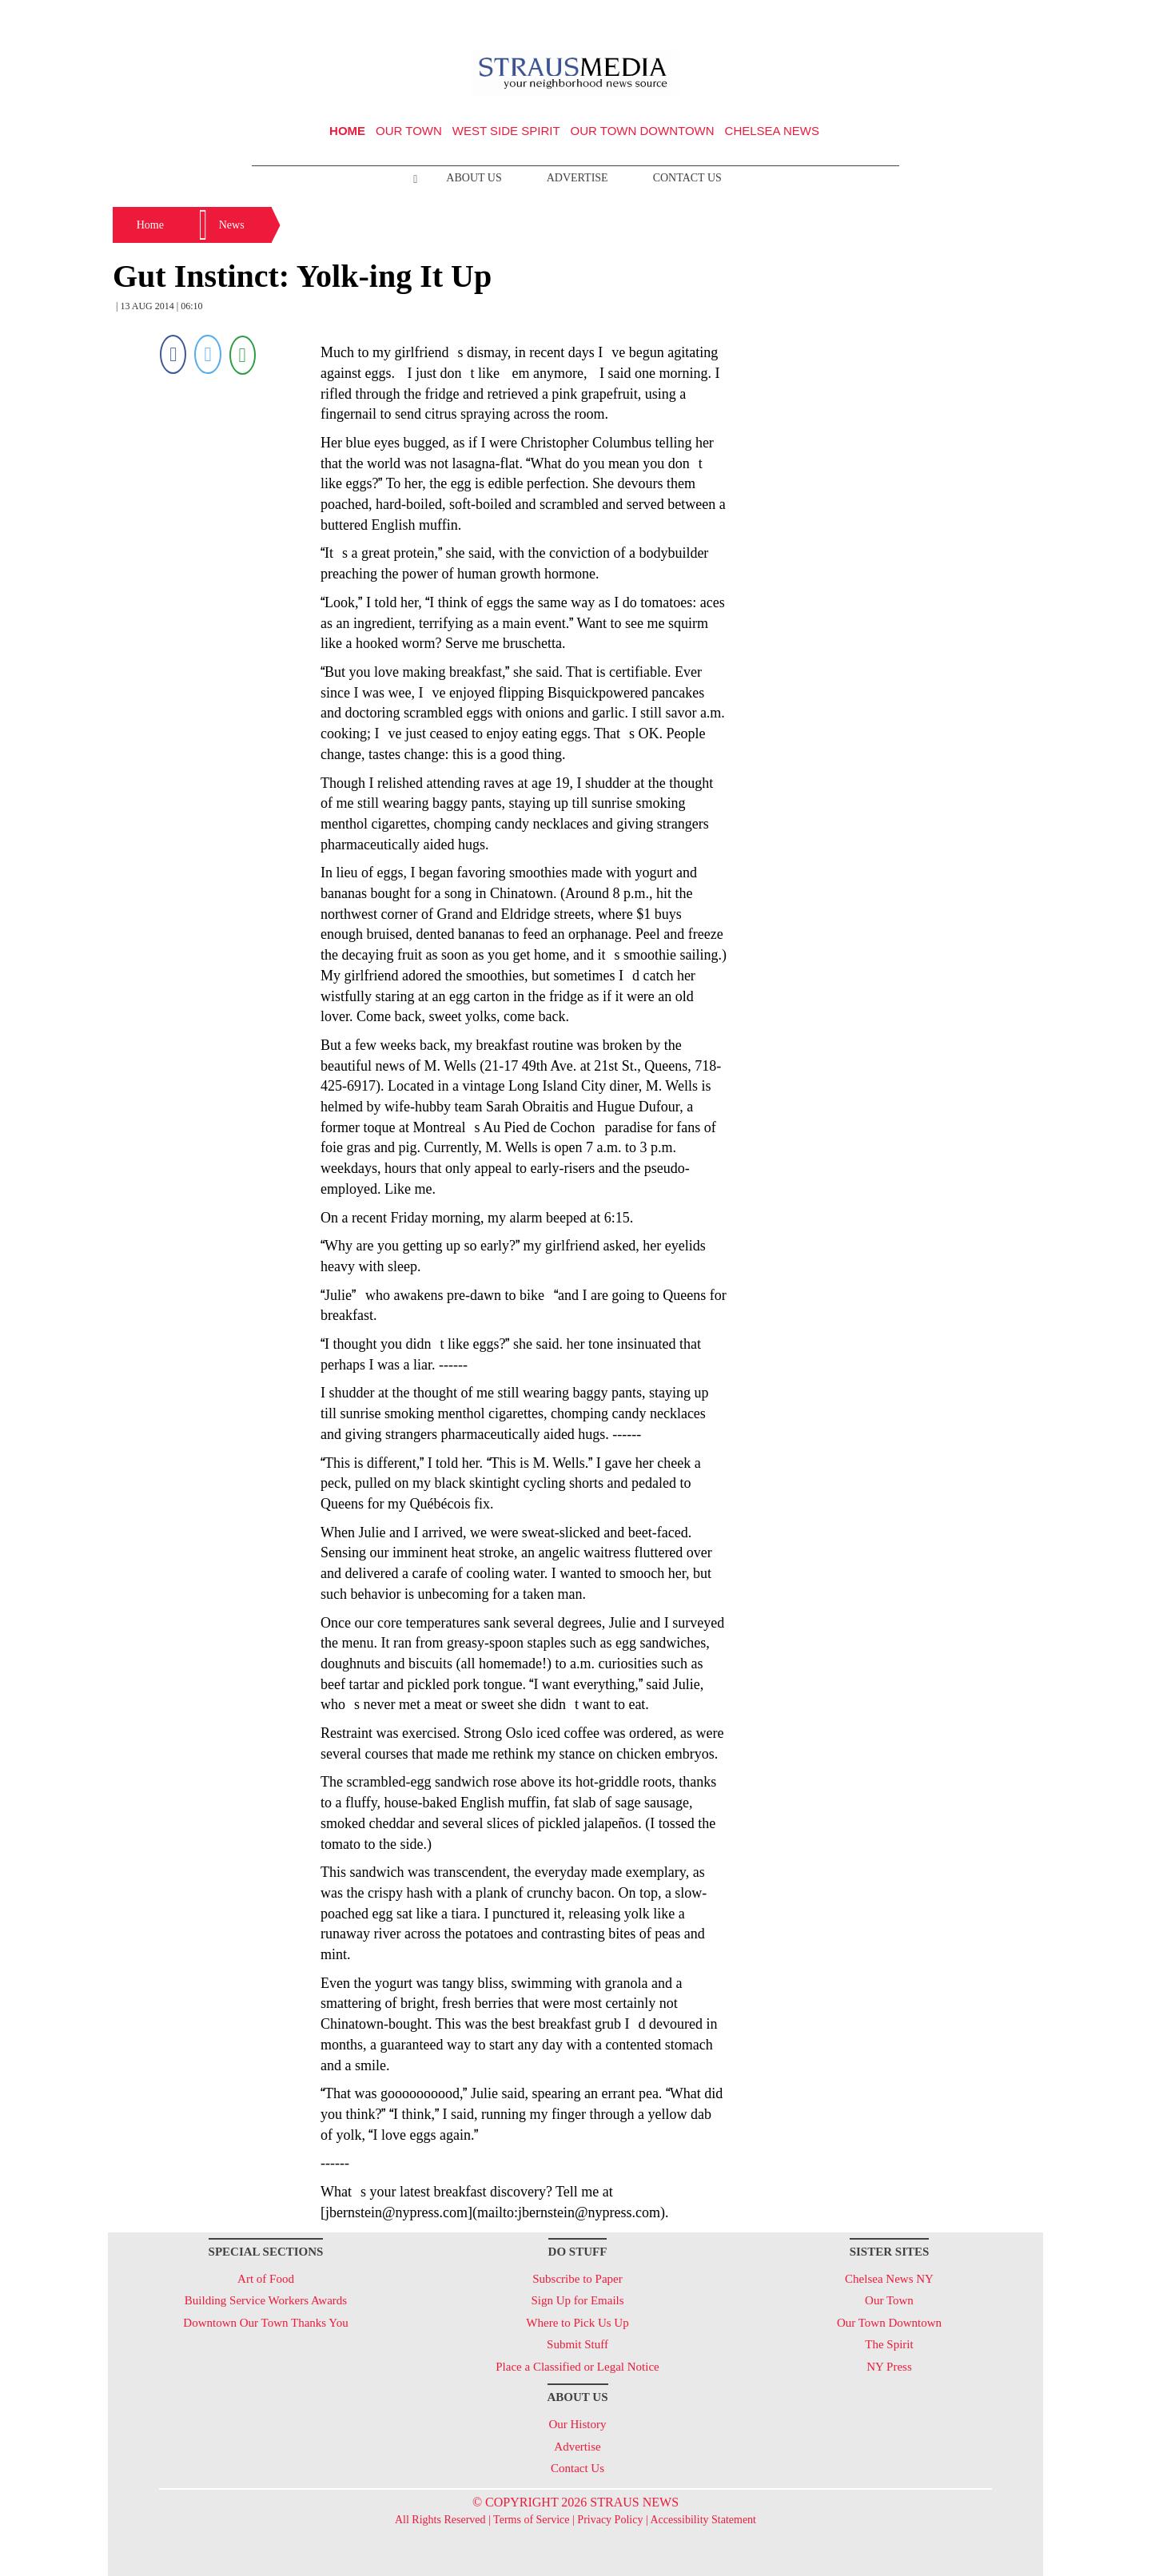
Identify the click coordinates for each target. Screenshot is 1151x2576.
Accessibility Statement (703, 2520)
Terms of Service (531, 2520)
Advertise (577, 178)
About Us (473, 178)
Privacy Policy (610, 2520)
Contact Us (687, 178)
